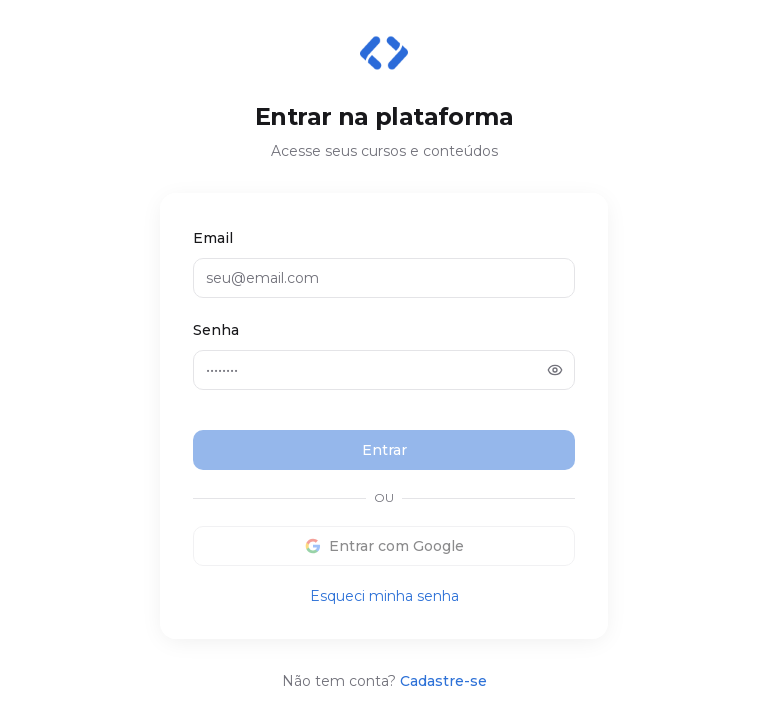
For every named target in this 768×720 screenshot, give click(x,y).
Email (213, 238)
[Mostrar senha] (555, 370)
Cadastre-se (443, 681)
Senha (216, 330)
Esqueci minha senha (384, 596)
